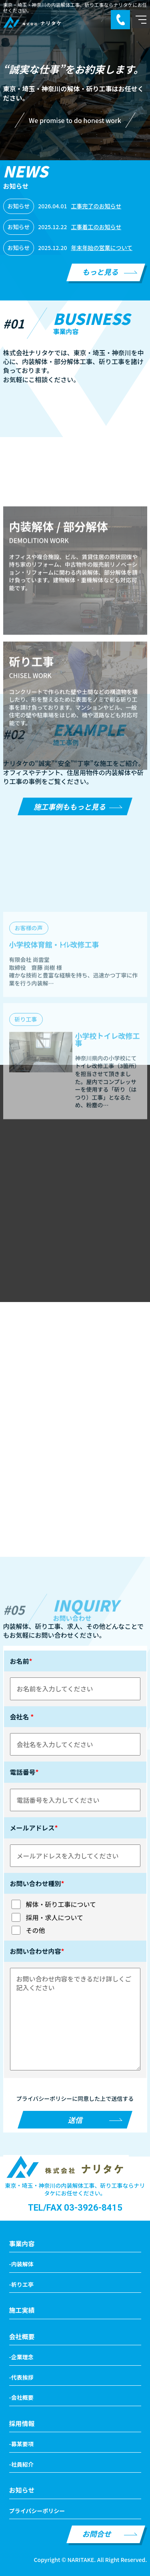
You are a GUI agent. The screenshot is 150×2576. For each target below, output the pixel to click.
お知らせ (22, 2490)
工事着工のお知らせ (96, 227)
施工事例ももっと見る (70, 806)
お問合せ (96, 2533)
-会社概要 (21, 2397)
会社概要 (22, 2336)
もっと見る (100, 271)
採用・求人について (47, 1917)
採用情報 (22, 2423)
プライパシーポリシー (37, 2511)
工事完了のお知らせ (96, 206)
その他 (27, 1930)
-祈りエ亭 (21, 2284)
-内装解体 (21, 2264)
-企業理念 (21, 2357)
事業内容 (22, 2243)
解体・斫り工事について (53, 1904)
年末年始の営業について (101, 248)
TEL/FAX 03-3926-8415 (75, 2208)
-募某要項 (21, 2444)
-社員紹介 (21, 2464)
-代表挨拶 (21, 2377)
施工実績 (22, 2310)
